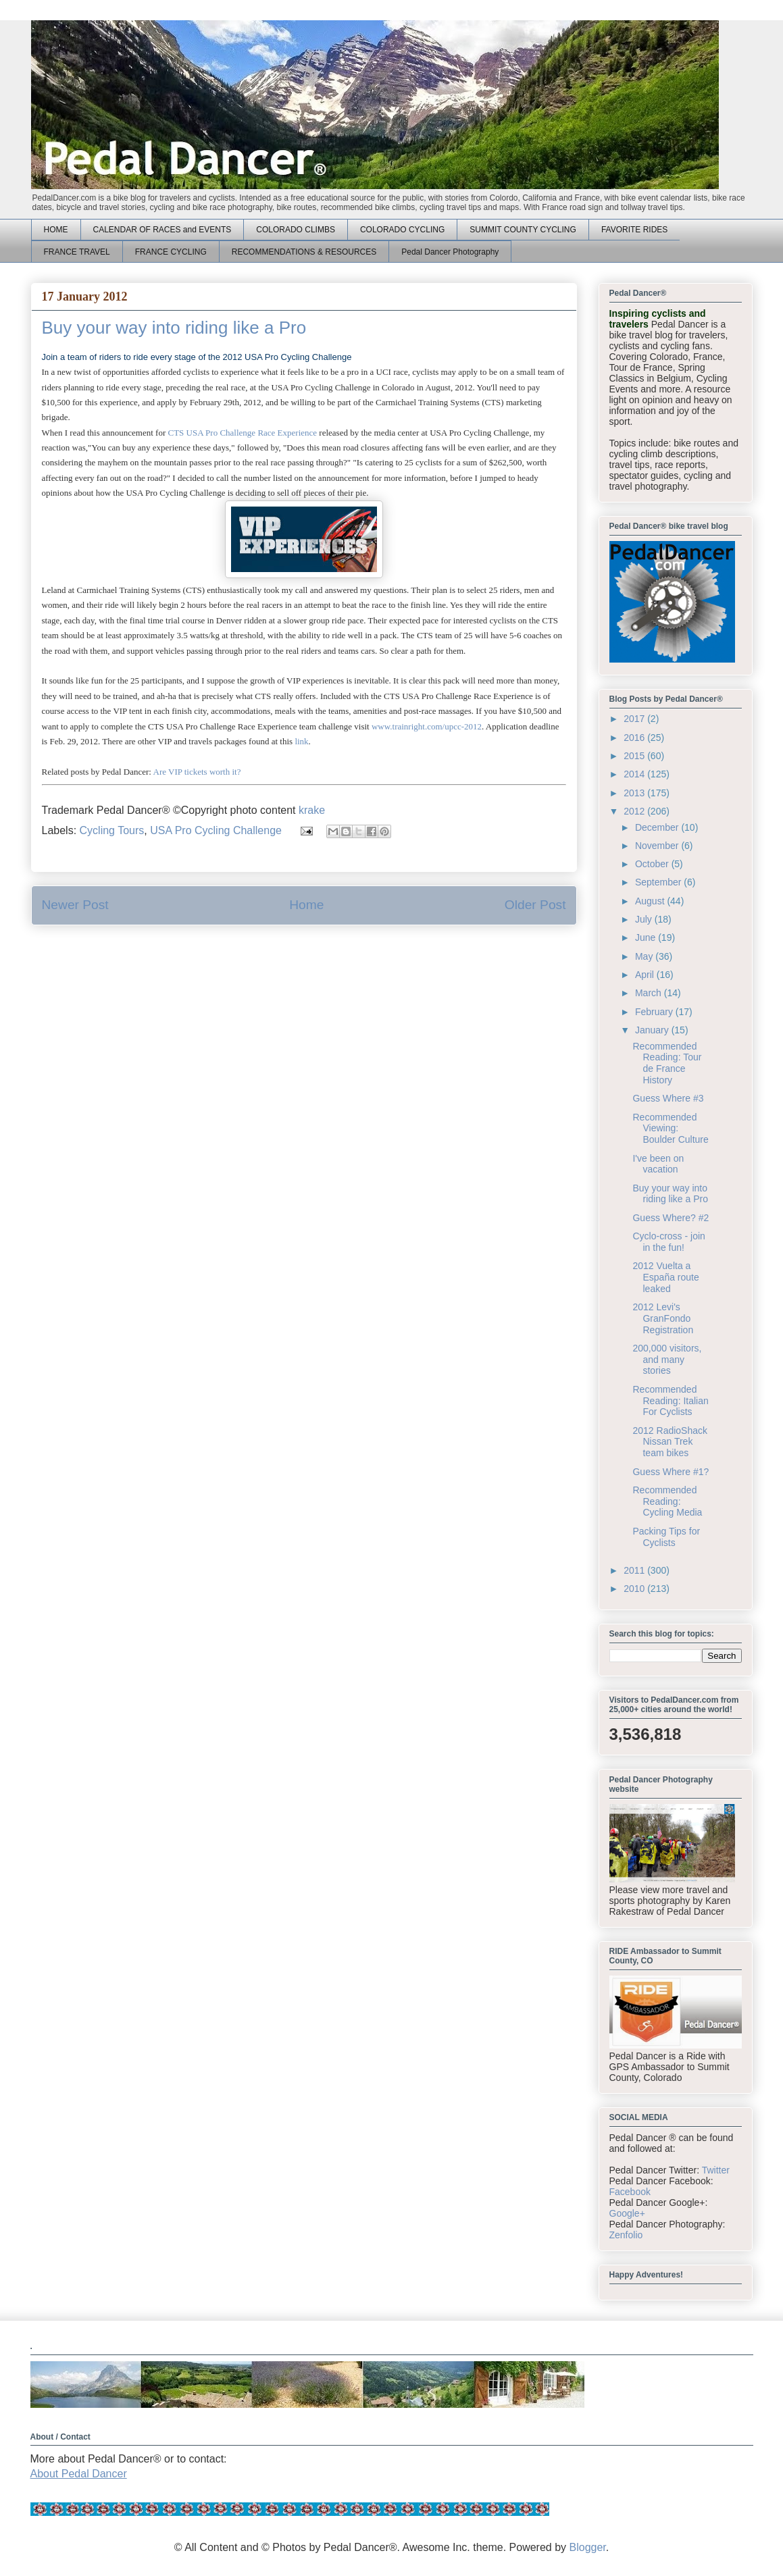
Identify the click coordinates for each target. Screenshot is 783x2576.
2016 (635, 737)
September (659, 882)
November (658, 845)
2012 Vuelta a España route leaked (665, 1277)
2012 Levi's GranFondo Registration (662, 1318)
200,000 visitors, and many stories (666, 1359)
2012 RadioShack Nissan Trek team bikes (669, 1442)
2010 (635, 1588)
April (646, 974)
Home (306, 905)
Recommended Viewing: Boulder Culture (670, 1128)
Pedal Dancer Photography (450, 252)
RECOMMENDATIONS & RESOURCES (304, 252)
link (301, 741)
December (658, 827)
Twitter (716, 2170)
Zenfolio (626, 2235)
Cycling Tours (112, 830)
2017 (635, 718)
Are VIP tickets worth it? (197, 772)
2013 (635, 793)
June (646, 937)
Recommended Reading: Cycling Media (667, 1501)
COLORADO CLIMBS (295, 229)
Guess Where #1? (670, 1471)
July (645, 919)
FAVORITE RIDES (634, 229)
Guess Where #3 (667, 1098)
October (653, 863)
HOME (56, 229)
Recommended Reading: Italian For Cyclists (670, 1401)
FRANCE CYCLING (171, 252)
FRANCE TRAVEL (77, 252)
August (651, 901)
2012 (635, 811)
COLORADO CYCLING (402, 229)
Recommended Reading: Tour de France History (666, 1063)
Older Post (535, 905)
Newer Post (75, 905)
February (655, 1011)
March (649, 992)
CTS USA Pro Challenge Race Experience (242, 433)
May (645, 956)
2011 (635, 1570)
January (653, 1030)
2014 (635, 774)
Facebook (630, 2191)
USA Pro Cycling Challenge (216, 830)
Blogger (588, 2547)
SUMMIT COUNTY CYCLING (523, 229)
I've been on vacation (658, 1164)
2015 (635, 755)
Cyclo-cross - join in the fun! (668, 1242)
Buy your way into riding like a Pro (670, 1194)
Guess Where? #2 (670, 1217)
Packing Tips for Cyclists (666, 1537)
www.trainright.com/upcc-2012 (427, 726)
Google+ (627, 2213)
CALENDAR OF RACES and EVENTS (162, 229)
